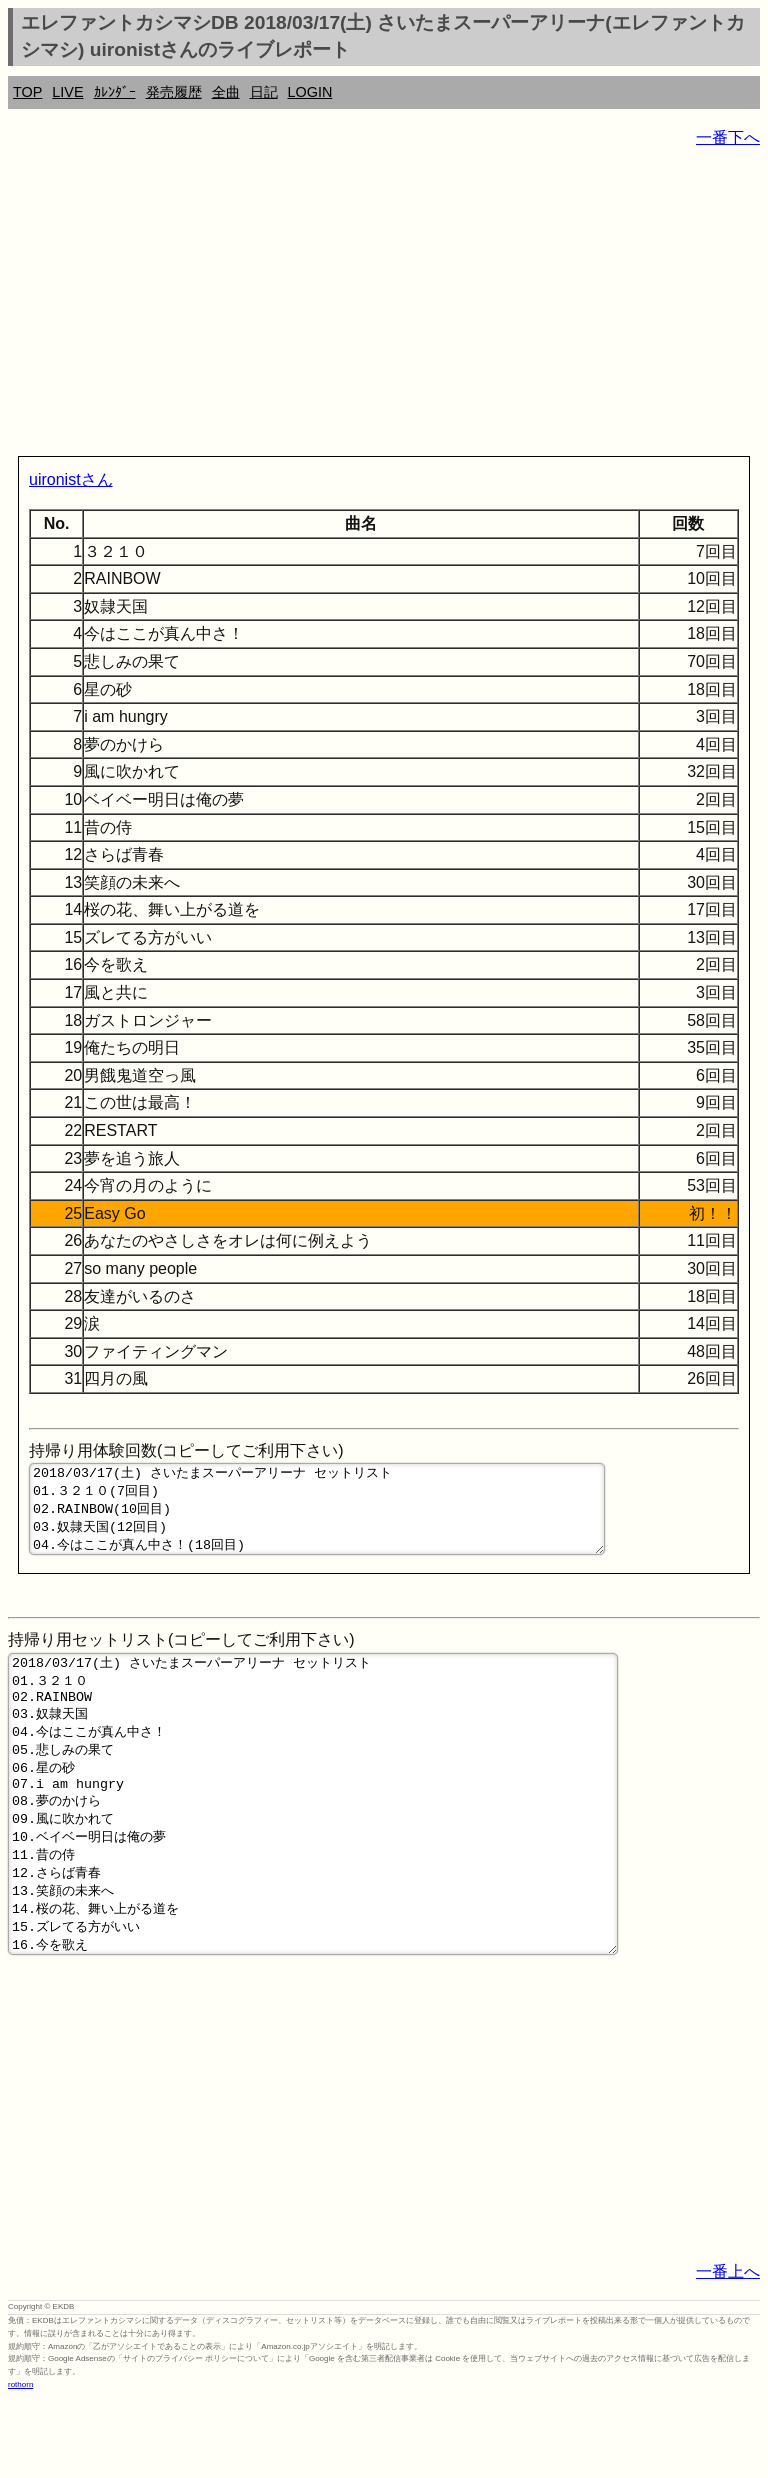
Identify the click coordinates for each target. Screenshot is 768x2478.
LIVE (67, 92)
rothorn (20, 2462)
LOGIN (310, 92)
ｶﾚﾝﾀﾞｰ (115, 92)
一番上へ (728, 2349)
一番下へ (728, 137)
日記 (264, 92)
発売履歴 (174, 92)
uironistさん (71, 479)
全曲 (226, 92)
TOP (27, 92)
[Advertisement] (384, 306)
